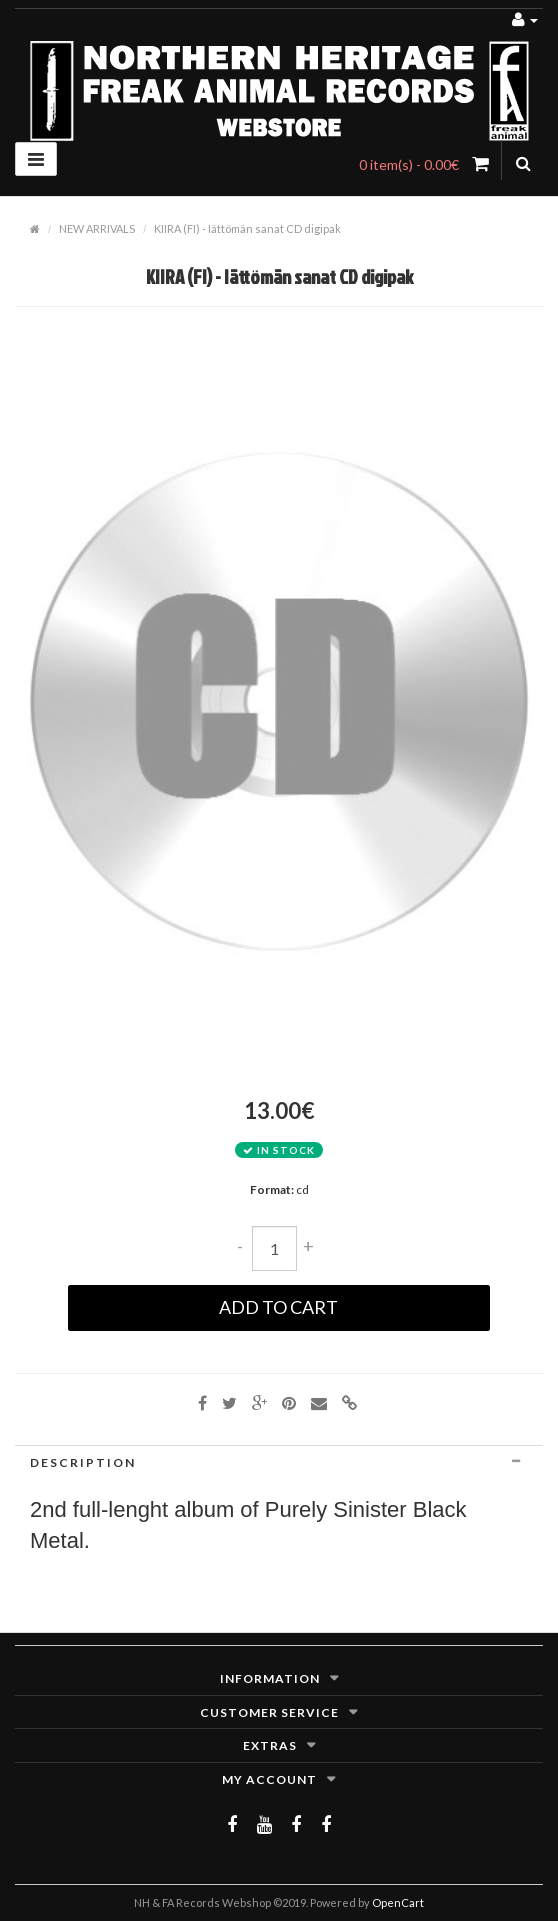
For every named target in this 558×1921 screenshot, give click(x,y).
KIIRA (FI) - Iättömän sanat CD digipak (247, 228)
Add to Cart (278, 1307)
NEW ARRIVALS (97, 228)
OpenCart (398, 1902)
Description (279, 1462)
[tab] (279, 1462)
